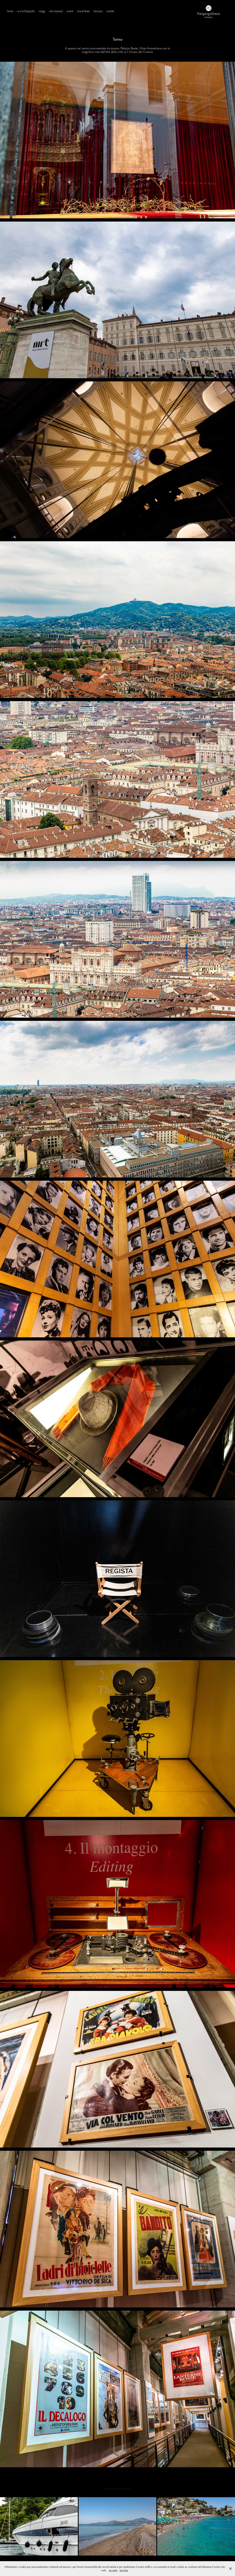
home (10, 11)
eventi (70, 11)
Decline (124, 2570)
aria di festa (83, 11)
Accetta (113, 2570)
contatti (110, 11)
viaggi (42, 11)
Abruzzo (98, 11)
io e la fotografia (26, 11)
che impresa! (56, 11)
